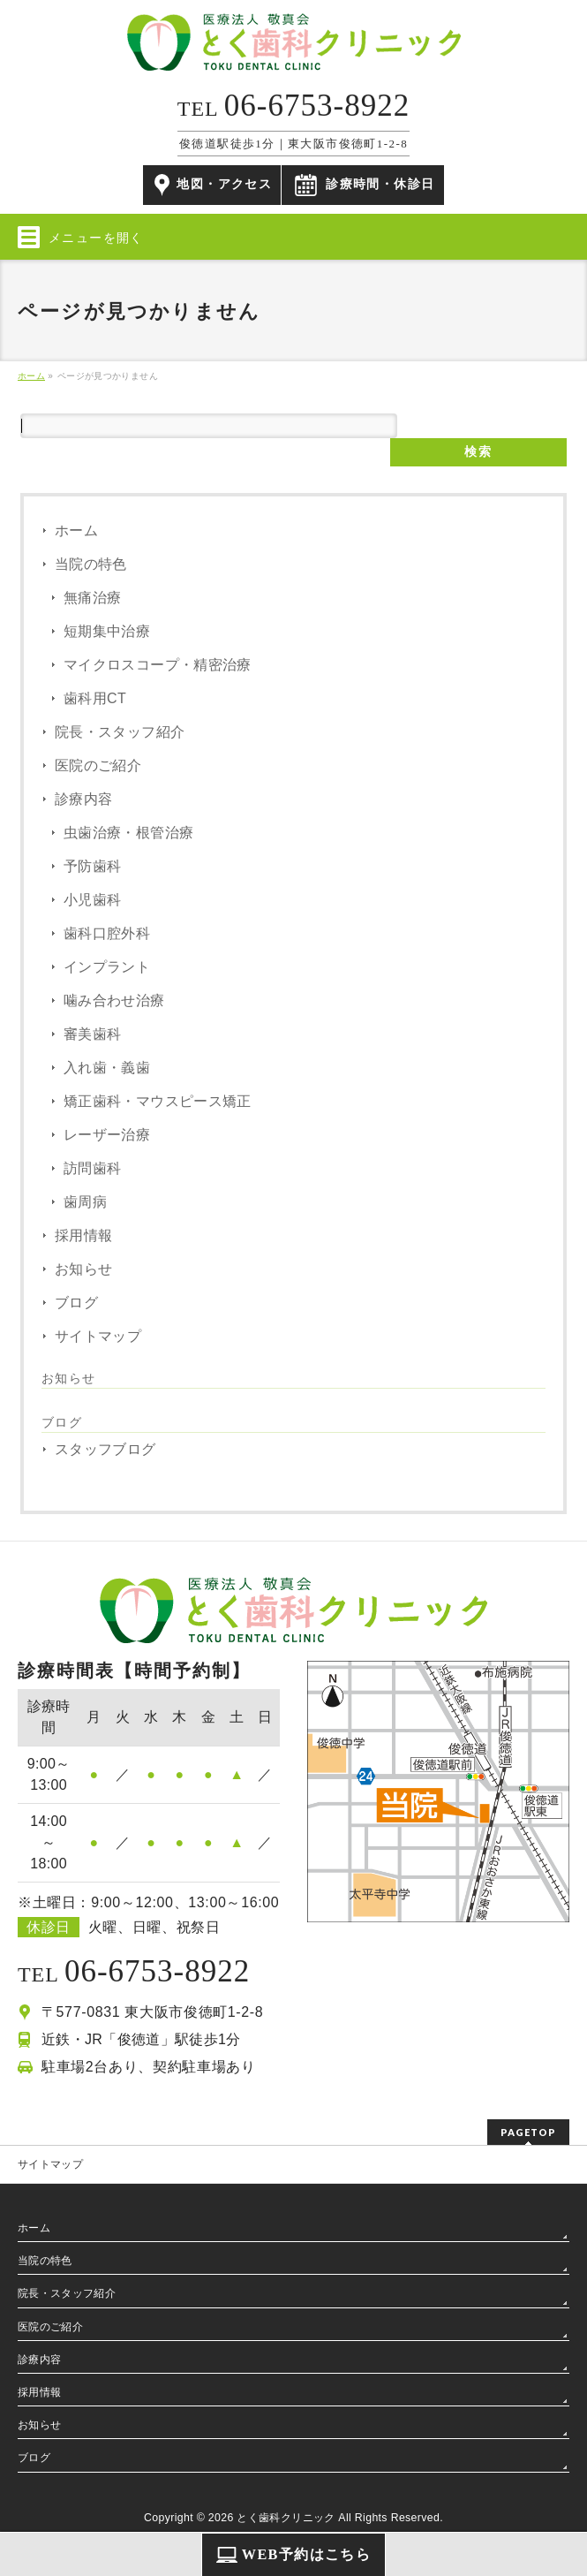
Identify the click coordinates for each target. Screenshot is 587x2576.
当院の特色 (91, 564)
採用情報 (83, 1235)
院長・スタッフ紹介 (119, 731)
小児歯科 (92, 899)
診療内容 (83, 799)
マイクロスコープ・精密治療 (158, 664)
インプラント (107, 966)
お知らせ (83, 1269)
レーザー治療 (107, 1134)
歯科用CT (95, 698)
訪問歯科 (92, 1168)
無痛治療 (92, 597)
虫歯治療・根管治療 (128, 832)
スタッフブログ (105, 1449)
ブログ (76, 1302)
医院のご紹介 (98, 765)
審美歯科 (92, 1034)
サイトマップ (98, 1336)
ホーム (76, 530)
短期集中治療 (107, 631)
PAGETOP (528, 2132)
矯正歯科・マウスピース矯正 (158, 1101)
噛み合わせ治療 (114, 1000)
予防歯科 (92, 866)
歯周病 (85, 1201)
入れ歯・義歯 (107, 1067)
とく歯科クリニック (286, 2518)
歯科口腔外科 (107, 933)
